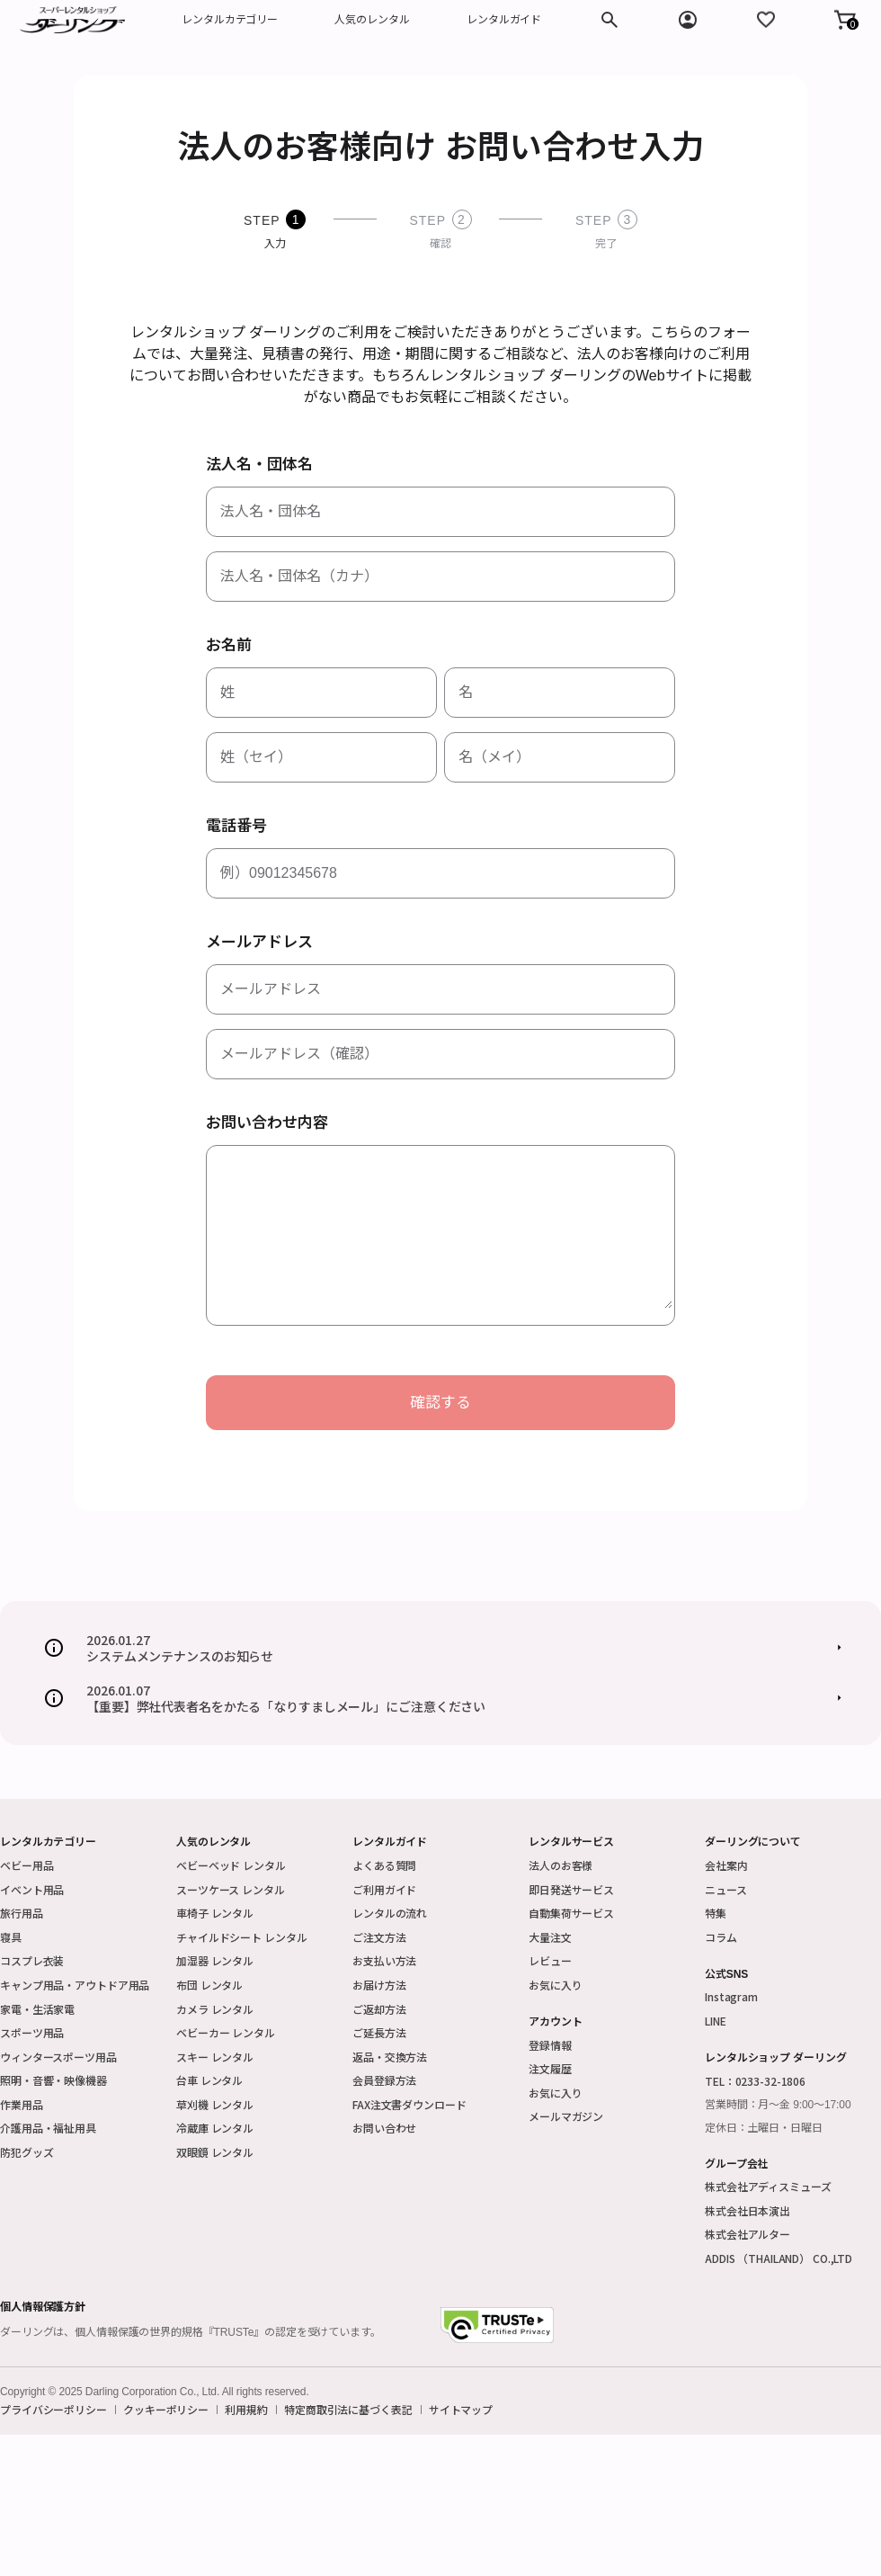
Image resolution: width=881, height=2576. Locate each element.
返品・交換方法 (389, 2056)
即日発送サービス (571, 1889)
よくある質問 (384, 1865)
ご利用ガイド (384, 1889)
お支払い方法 (384, 1960)
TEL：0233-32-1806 (755, 2081)
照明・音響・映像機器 (53, 2080)
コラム (721, 1937)
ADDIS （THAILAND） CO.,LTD (778, 2258)
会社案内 (726, 1865)
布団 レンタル (209, 1984)
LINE (715, 2020)
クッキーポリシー (166, 2409)
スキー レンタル (215, 2056)
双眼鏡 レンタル (215, 2152)
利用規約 (246, 2409)
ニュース (726, 1889)
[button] (845, 20)
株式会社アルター (747, 2233)
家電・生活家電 (37, 2009)
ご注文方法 (378, 1937)
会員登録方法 (384, 2080)
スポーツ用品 (32, 2032)
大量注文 (550, 1937)
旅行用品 (21, 1912)
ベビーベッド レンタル (231, 1865)
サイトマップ (461, 2409)
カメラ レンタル (215, 2009)
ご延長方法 (378, 2032)
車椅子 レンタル (215, 1912)
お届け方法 (378, 1984)
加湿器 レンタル (215, 1960)
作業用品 (21, 2104)
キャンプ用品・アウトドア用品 (74, 1984)
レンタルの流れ (389, 1912)
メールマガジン (566, 2116)
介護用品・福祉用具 (48, 2127)
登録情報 (550, 2045)
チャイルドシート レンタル (241, 1937)
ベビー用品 (26, 1865)
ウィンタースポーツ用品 (58, 2056)
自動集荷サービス (571, 1912)
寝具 (11, 1937)
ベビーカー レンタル (225, 2032)
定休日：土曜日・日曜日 (764, 2128)
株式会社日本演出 (747, 2210)
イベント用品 (32, 1889)
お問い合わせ (384, 2127)
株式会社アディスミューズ (768, 2186)
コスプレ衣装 (32, 1960)
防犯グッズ (26, 2152)
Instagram (731, 1996)
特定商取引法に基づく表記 (348, 2409)
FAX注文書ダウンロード (409, 2104)
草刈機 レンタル (215, 2104)
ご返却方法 (378, 2009)
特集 (715, 1912)
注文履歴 (550, 2068)
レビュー (550, 1960)
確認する (440, 1402)
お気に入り (555, 1984)
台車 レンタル (209, 2080)
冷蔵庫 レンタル (215, 2127)
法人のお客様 (560, 1865)
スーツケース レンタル (230, 1889)
